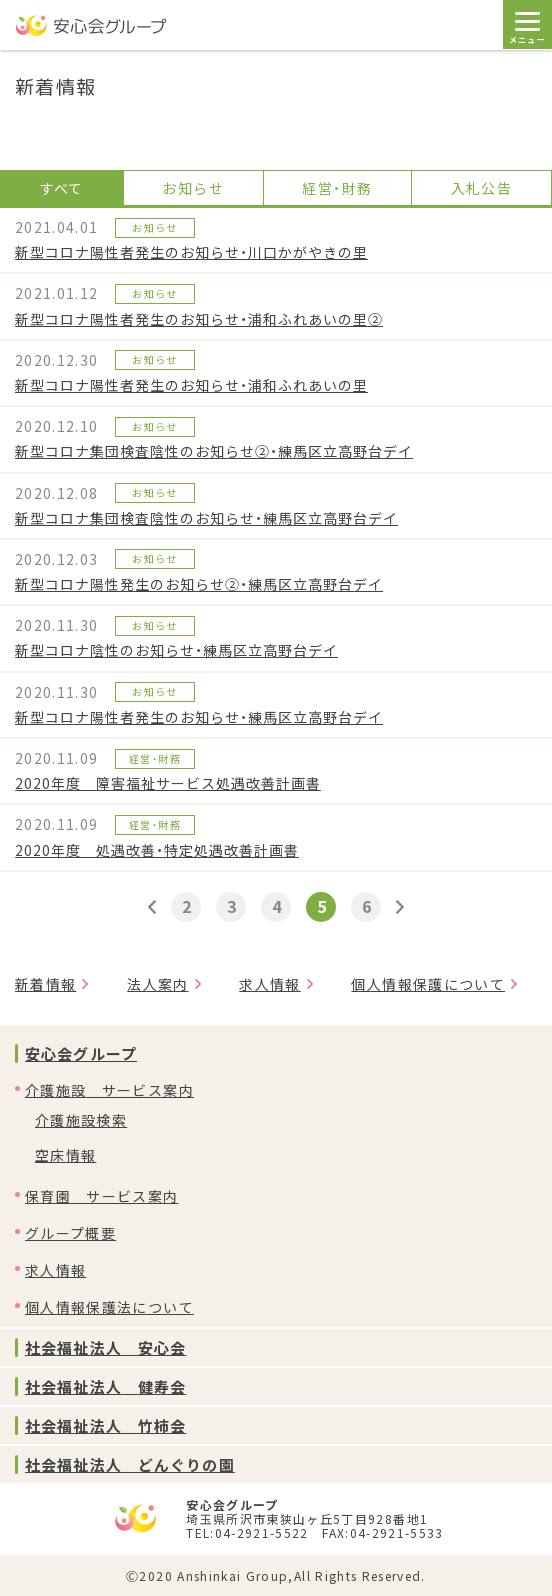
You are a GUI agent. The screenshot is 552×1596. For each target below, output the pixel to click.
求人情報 (269, 984)
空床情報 (65, 1155)
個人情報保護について (428, 984)
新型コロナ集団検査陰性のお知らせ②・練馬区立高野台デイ (214, 451)
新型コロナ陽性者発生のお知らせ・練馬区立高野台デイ (199, 717)
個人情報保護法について (109, 1307)
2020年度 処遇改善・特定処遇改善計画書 (157, 850)
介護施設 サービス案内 (109, 1090)
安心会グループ (81, 1053)
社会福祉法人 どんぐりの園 (130, 1464)
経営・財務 (337, 188)
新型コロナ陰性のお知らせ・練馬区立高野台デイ (176, 650)
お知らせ (192, 188)
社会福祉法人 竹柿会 (105, 1425)
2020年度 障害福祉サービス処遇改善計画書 (168, 783)
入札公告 (481, 188)
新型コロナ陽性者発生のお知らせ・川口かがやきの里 (191, 252)
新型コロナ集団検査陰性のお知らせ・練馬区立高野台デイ (206, 518)
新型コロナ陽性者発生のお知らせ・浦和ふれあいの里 (191, 385)
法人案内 (157, 984)
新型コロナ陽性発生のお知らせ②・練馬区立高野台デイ (199, 584)
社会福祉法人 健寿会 (105, 1386)
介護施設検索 (81, 1120)
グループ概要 (70, 1233)
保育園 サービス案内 (102, 1196)
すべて (62, 188)
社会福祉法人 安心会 (105, 1347)
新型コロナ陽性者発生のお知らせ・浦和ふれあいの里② (199, 319)
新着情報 (45, 984)
